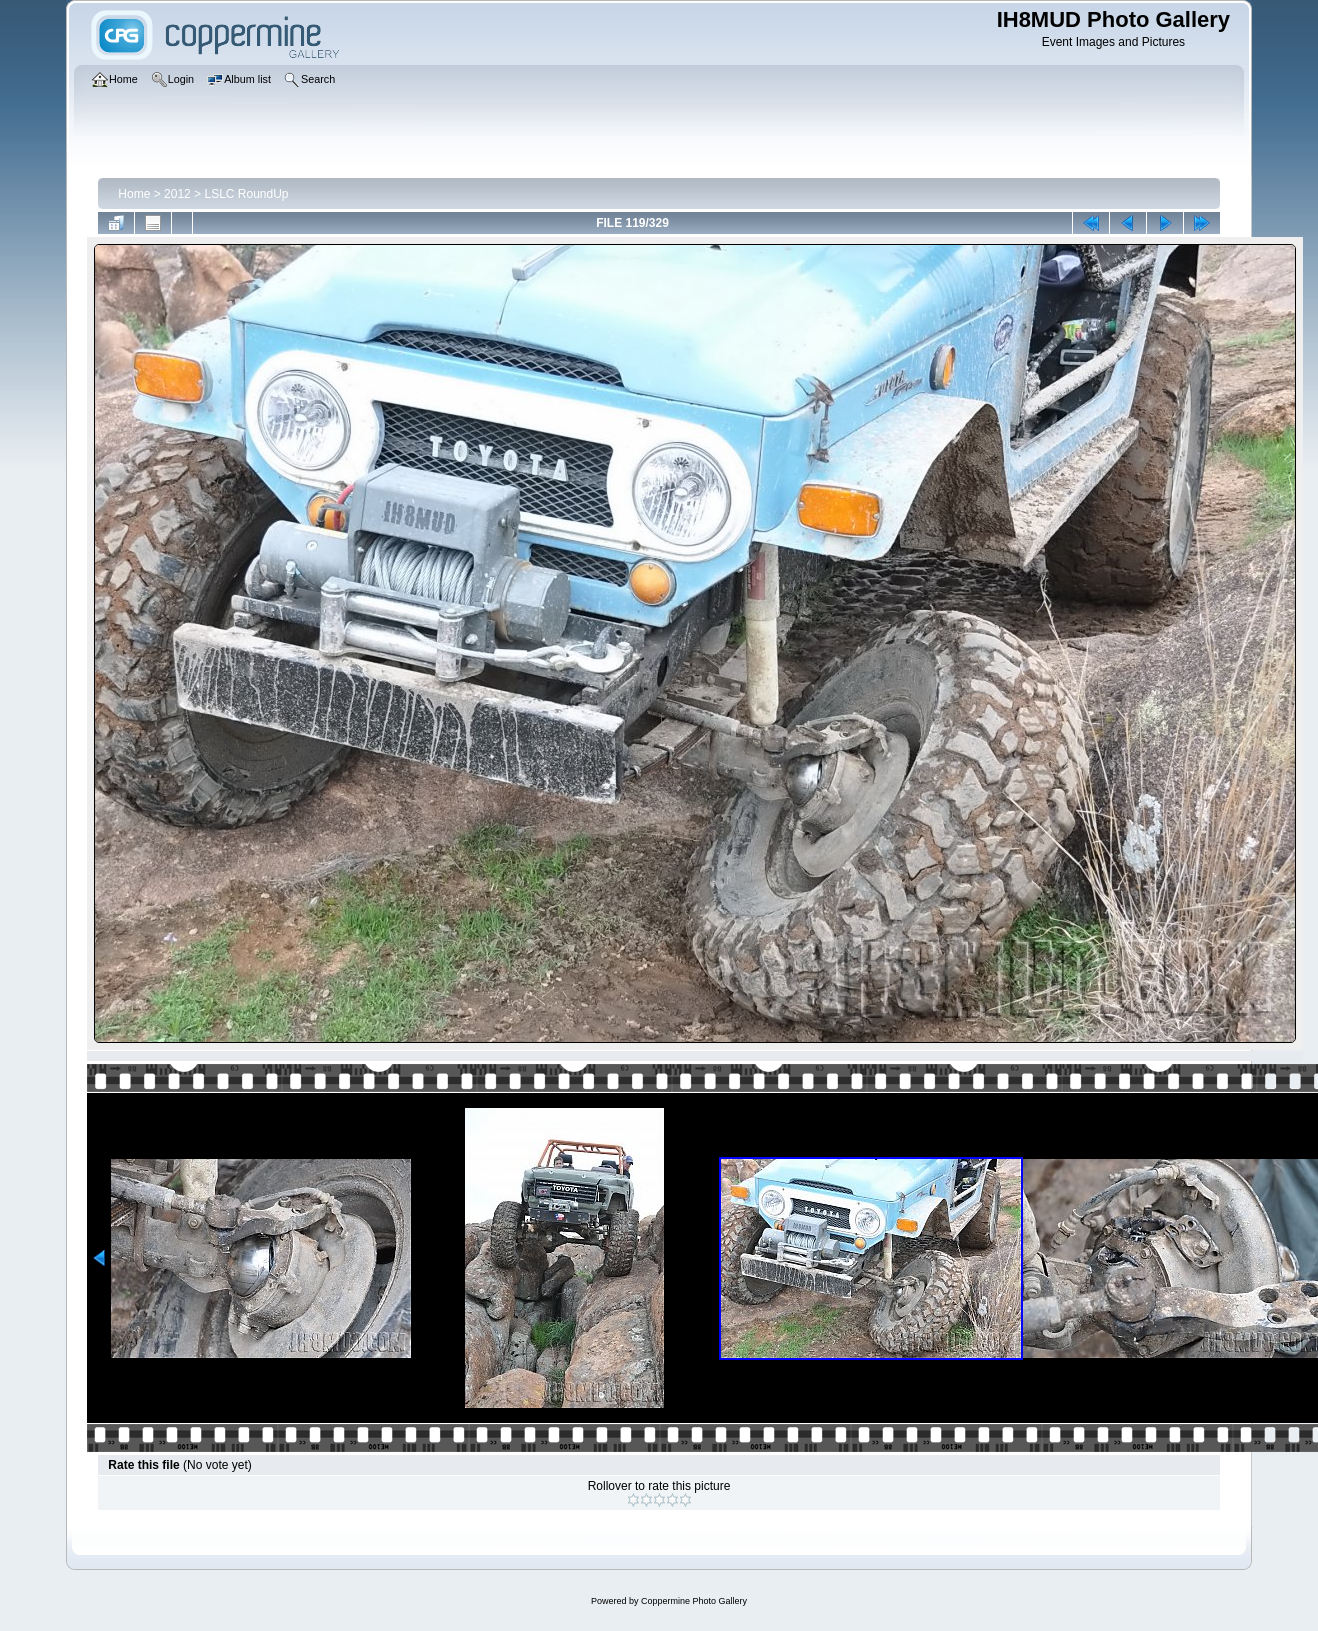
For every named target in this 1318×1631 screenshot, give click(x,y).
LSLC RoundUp (246, 194)
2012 (177, 194)
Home (134, 194)
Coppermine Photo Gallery (694, 1601)
